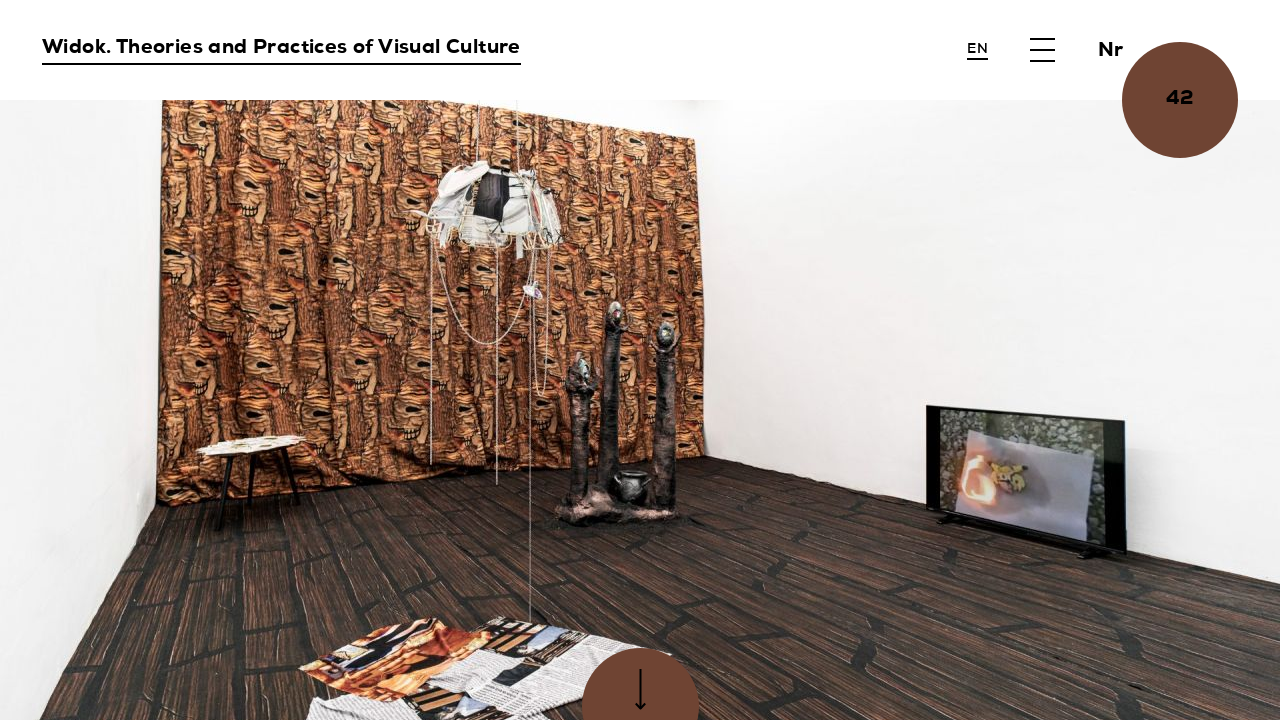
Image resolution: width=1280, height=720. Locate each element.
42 (1180, 100)
